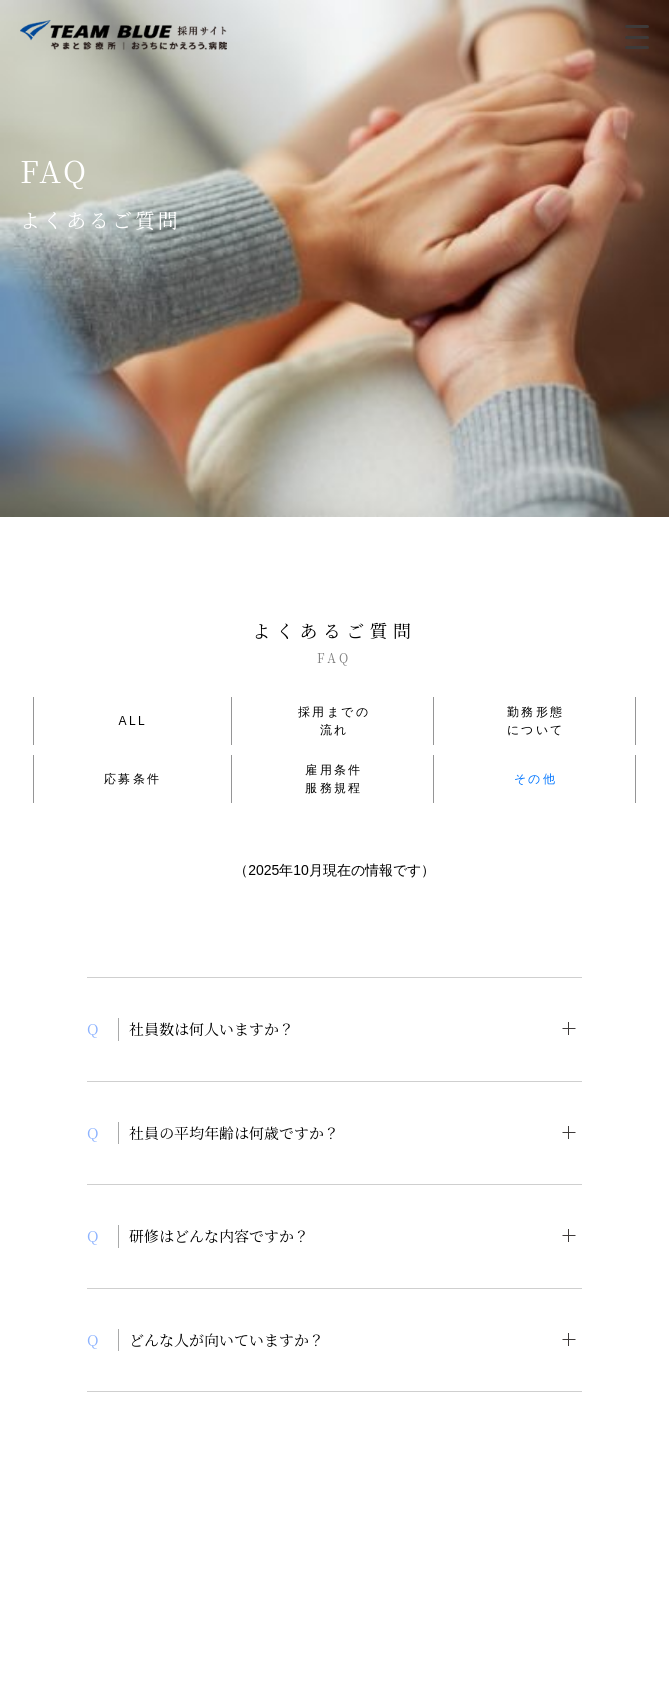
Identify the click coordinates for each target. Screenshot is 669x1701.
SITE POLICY (453, 1550)
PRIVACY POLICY (336, 1550)
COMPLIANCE (218, 1550)
